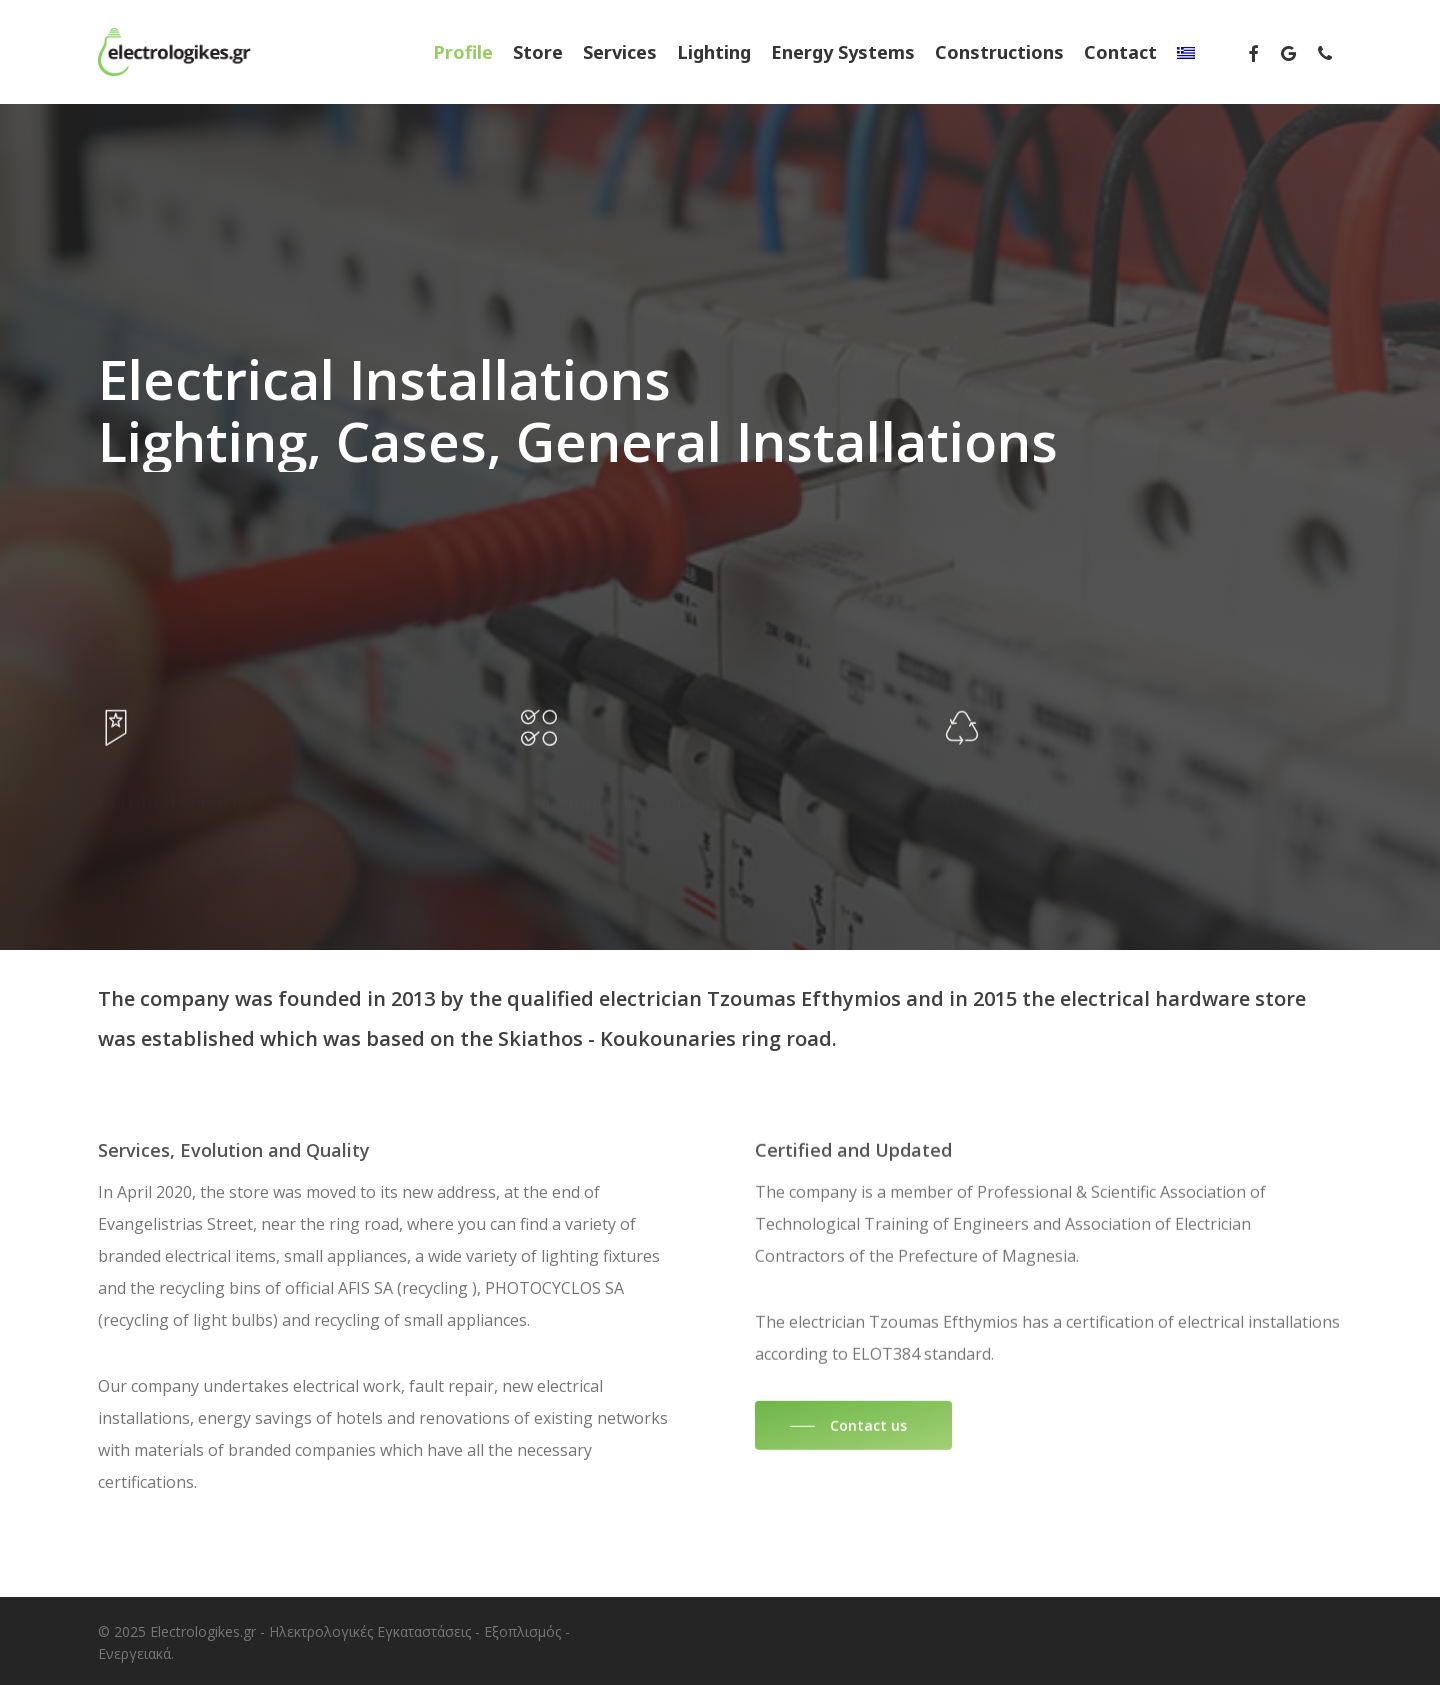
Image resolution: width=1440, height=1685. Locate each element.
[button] (853, 1464)
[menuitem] (1186, 52)
